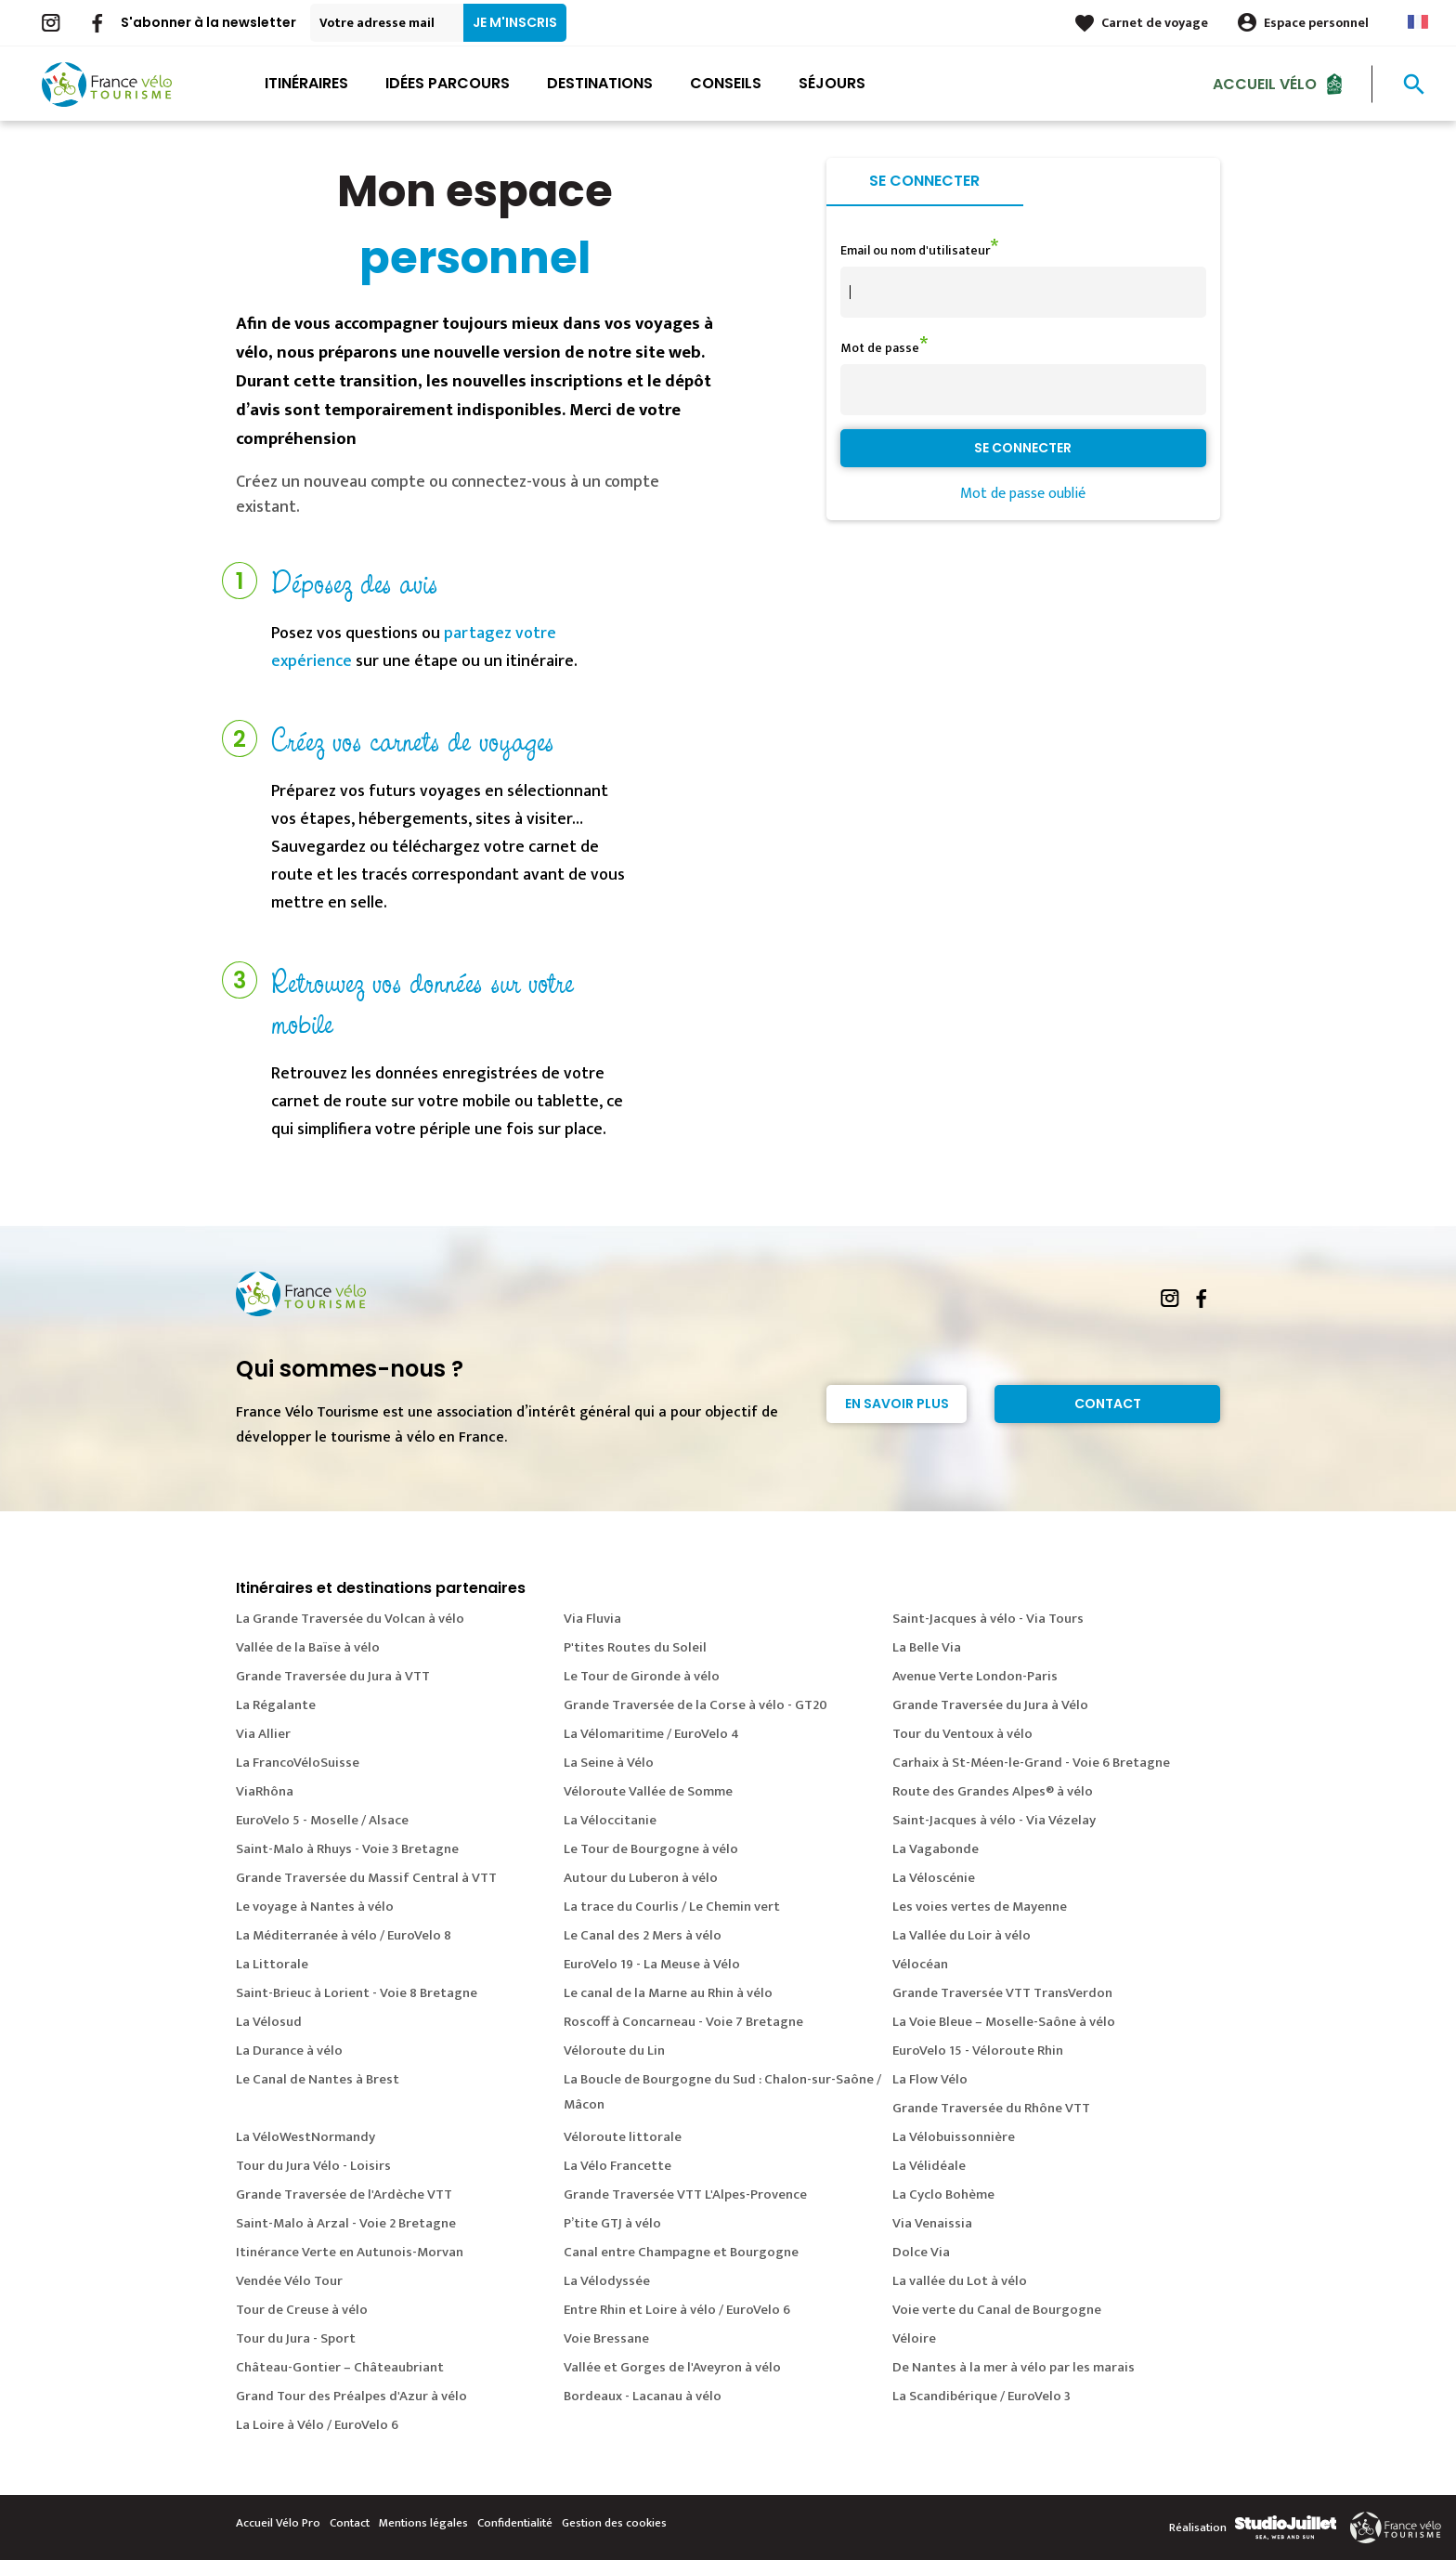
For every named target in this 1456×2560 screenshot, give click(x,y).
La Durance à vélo (289, 2050)
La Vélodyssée (607, 2280)
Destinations (600, 83)
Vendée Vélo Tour (289, 2280)
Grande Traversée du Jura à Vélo (990, 1705)
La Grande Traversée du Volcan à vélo (350, 1618)
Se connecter (924, 180)
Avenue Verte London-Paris (975, 1676)
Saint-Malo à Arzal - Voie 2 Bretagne (346, 2223)
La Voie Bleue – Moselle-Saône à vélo (1003, 2021)
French (1418, 22)
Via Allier (263, 1733)
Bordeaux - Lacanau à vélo (643, 2396)
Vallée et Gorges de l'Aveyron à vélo (672, 2367)
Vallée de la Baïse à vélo (308, 1647)
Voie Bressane (606, 2338)
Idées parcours (447, 83)
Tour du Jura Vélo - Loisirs (313, 2165)
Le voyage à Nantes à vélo (315, 1906)
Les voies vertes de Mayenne (979, 1906)
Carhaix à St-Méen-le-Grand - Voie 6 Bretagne (1031, 1762)
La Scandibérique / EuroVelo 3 (981, 2396)
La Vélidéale (929, 2165)
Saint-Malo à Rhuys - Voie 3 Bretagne (347, 1849)
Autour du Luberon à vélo (641, 1877)
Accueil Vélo (1265, 83)
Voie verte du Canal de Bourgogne (996, 2309)
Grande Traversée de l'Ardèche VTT (344, 2194)
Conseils (725, 83)
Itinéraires (306, 83)
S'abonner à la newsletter (208, 22)
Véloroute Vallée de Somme (648, 1791)
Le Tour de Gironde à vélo (642, 1676)
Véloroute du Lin (614, 2050)
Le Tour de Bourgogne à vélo (651, 1849)
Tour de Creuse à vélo (302, 2309)
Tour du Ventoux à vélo (962, 1733)
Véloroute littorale (623, 2137)
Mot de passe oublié (1023, 493)
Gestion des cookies (614, 2523)
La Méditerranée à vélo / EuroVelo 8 (343, 1935)
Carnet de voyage (1154, 22)
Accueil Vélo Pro (278, 2523)
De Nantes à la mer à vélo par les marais (1013, 2367)
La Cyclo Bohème (943, 2194)
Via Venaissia (932, 2223)
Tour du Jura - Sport (296, 2338)
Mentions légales (423, 2523)
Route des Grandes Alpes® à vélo (992, 1791)
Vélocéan (920, 1964)
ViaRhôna (264, 1791)
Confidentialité (514, 2523)
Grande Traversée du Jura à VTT (333, 1676)
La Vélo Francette (617, 2165)
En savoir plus (897, 1403)
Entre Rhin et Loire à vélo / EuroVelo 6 (677, 2309)
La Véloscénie (933, 1877)
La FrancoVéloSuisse (297, 1762)
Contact (1107, 1403)
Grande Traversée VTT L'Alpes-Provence (685, 2194)
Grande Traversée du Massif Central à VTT (366, 1877)
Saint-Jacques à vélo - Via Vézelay (994, 1820)
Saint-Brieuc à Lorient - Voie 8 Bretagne (356, 1993)
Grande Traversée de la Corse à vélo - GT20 (695, 1705)
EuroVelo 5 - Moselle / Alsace (322, 1820)
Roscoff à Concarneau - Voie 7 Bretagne (683, 2021)
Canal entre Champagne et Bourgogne (681, 2252)
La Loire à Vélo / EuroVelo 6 (317, 2424)
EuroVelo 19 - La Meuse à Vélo (652, 1964)
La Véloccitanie (610, 1820)
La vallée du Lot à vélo (959, 2280)
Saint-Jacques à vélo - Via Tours (988, 1618)
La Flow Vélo (930, 2079)
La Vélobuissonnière (953, 2137)
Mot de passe (879, 348)
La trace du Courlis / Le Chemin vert (672, 1906)
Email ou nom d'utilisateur (915, 250)
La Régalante (276, 1705)
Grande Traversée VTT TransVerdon (1002, 1993)
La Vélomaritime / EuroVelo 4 (651, 1733)
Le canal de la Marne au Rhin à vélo (668, 1993)
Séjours (832, 83)
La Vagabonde (935, 1849)
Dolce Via (921, 2252)
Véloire (914, 2338)
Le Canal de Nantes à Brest (317, 2079)
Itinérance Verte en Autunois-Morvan (349, 2252)
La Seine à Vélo (609, 1762)
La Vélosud (269, 2021)
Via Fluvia (592, 1618)
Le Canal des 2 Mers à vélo (643, 1935)
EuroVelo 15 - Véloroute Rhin (977, 2050)
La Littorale (272, 1964)
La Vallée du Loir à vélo (961, 1935)
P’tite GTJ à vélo (612, 2223)
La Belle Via (926, 1647)
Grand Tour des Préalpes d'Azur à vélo (351, 2396)
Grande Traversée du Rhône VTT (991, 2108)
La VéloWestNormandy (305, 2137)
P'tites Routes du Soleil (635, 1647)
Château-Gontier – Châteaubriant (340, 2367)
